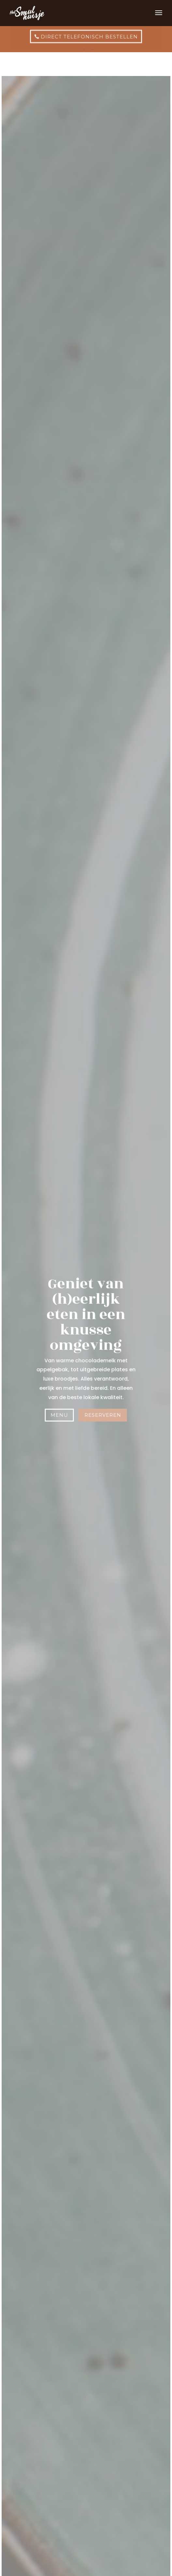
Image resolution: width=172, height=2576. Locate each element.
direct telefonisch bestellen (89, 31)
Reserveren (103, 1414)
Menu (59, 1414)
